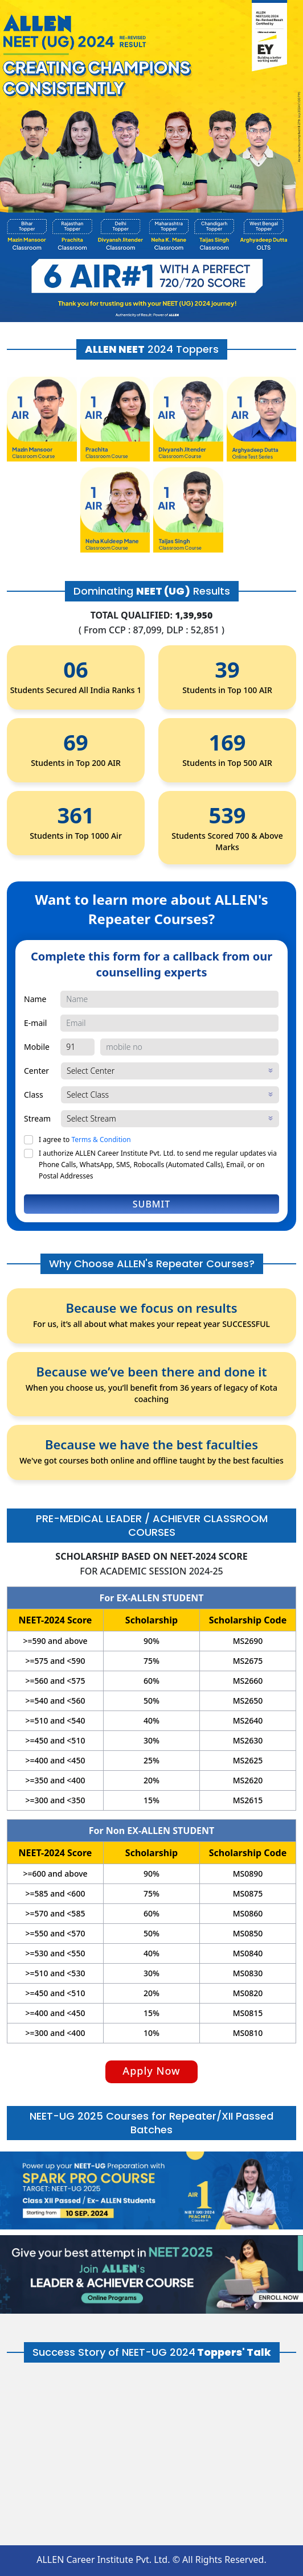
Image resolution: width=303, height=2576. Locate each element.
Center (36, 1070)
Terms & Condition (100, 1139)
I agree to (85, 1139)
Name (35, 999)
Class (33, 1094)
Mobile (37, 1046)
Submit (151, 1204)
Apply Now (151, 2071)
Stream (37, 1118)
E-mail (35, 1022)
